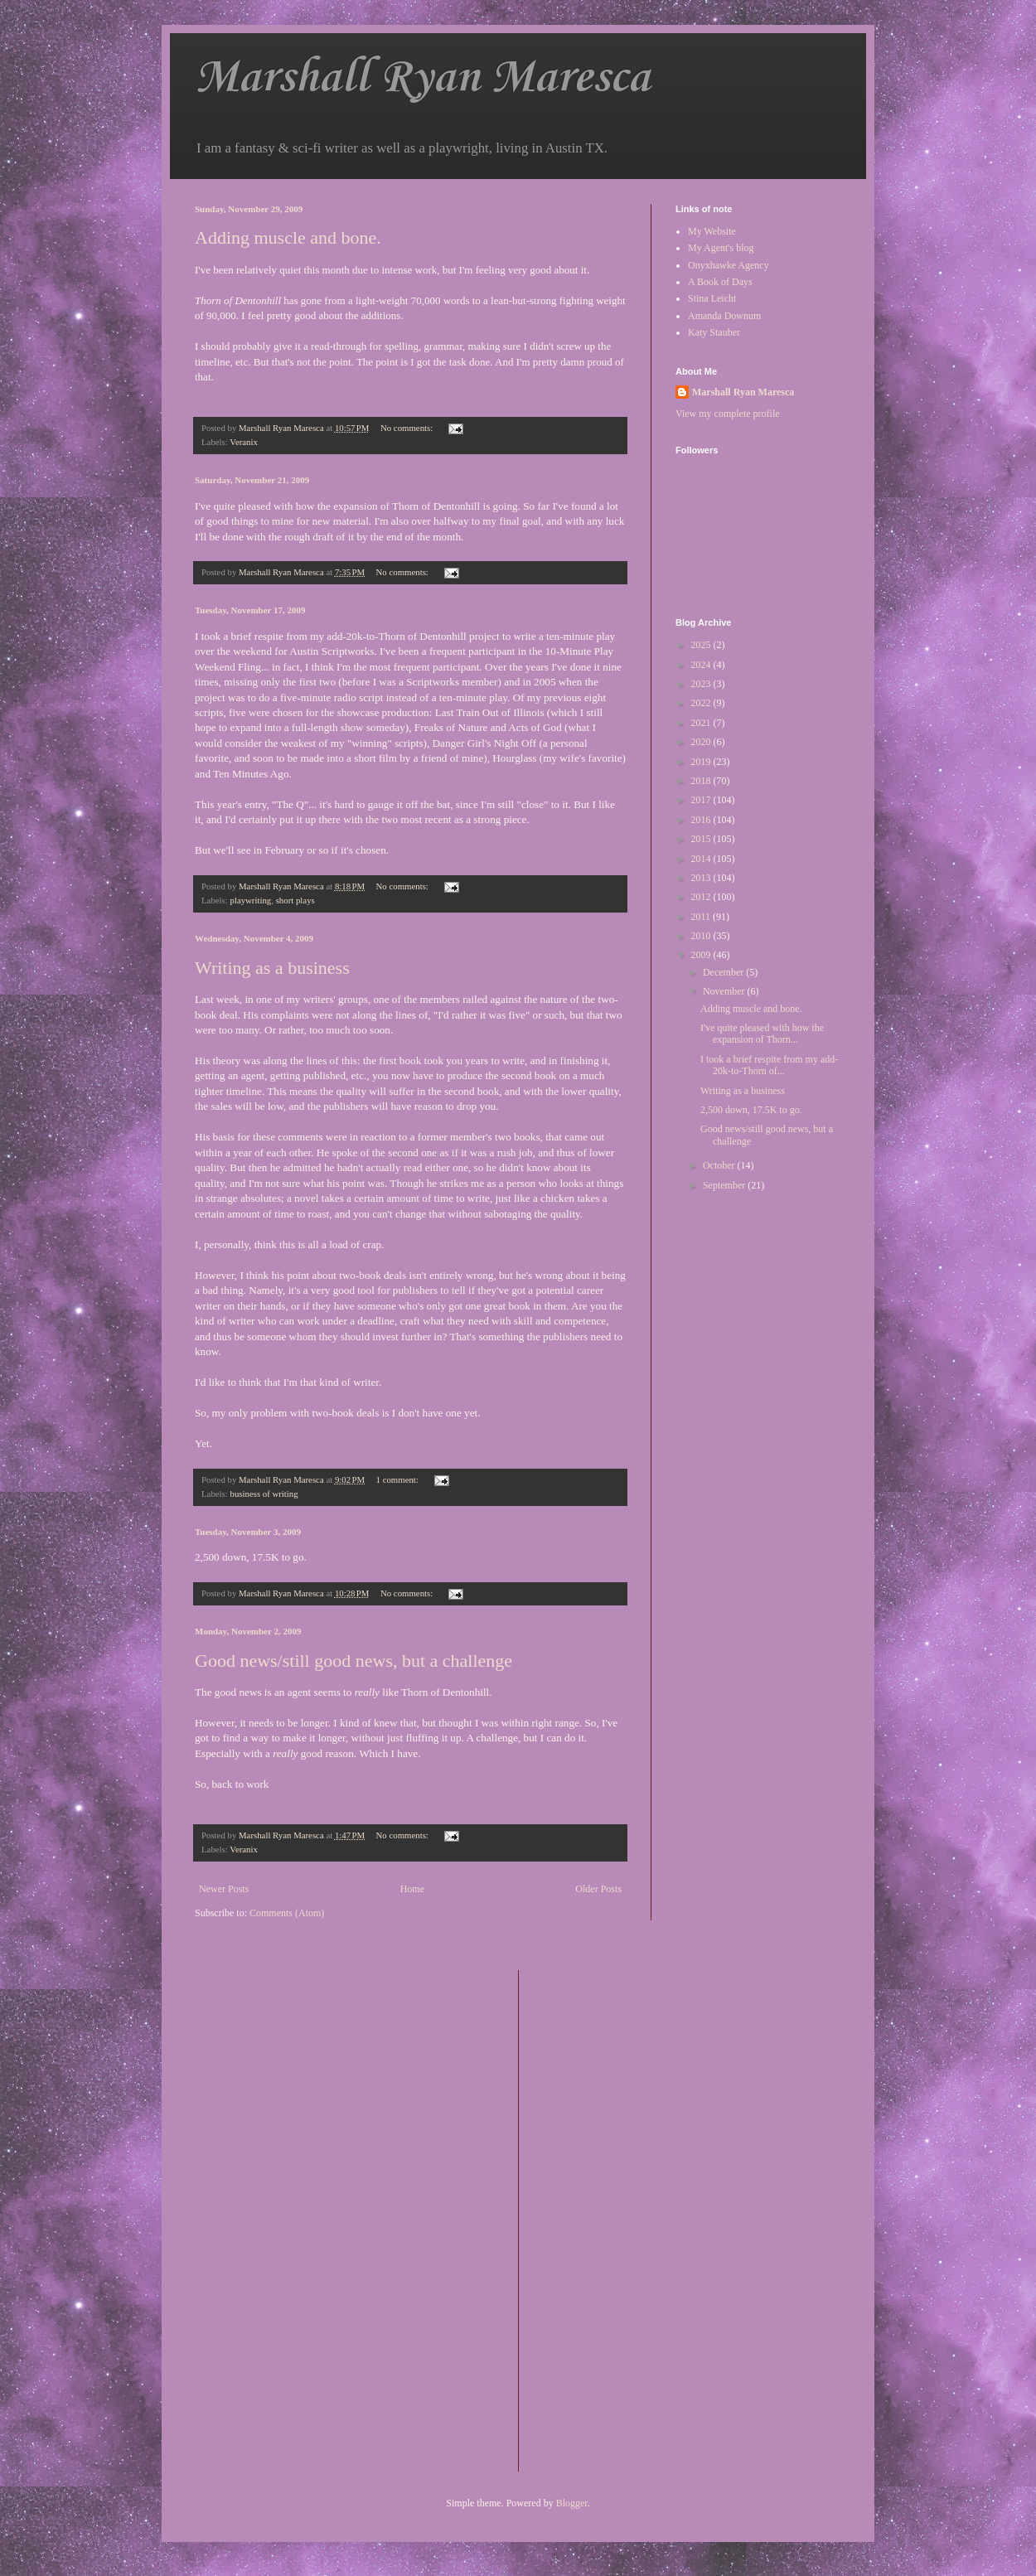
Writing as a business (272, 967)
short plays (295, 900)
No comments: (407, 428)
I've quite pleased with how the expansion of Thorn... (762, 1033)
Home (412, 1889)
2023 (702, 684)
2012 (702, 897)
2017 (702, 800)
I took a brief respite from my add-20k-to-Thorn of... (769, 1065)
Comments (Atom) (286, 1913)
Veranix (244, 442)
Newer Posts (224, 1889)
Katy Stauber (714, 332)
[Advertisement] (597, 2218)
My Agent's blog (721, 248)
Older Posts (598, 1889)
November (725, 991)
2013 (702, 878)
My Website (712, 231)
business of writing (264, 1494)
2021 (702, 723)
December (724, 972)
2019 (702, 761)
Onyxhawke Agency (728, 265)
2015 (702, 839)
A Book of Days (720, 282)
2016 (702, 820)
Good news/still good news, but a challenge (353, 1660)
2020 (702, 742)
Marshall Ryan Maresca (422, 78)
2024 (702, 665)
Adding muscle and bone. (288, 237)
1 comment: (398, 1479)
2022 (702, 703)
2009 (702, 955)
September (725, 1185)
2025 (702, 645)
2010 (702, 936)
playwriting (250, 900)
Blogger (572, 2503)
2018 (702, 781)
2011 (702, 916)
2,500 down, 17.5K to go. (751, 1110)
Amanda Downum (724, 316)
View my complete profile (727, 413)
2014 (702, 858)
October (720, 1165)
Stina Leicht (712, 298)
